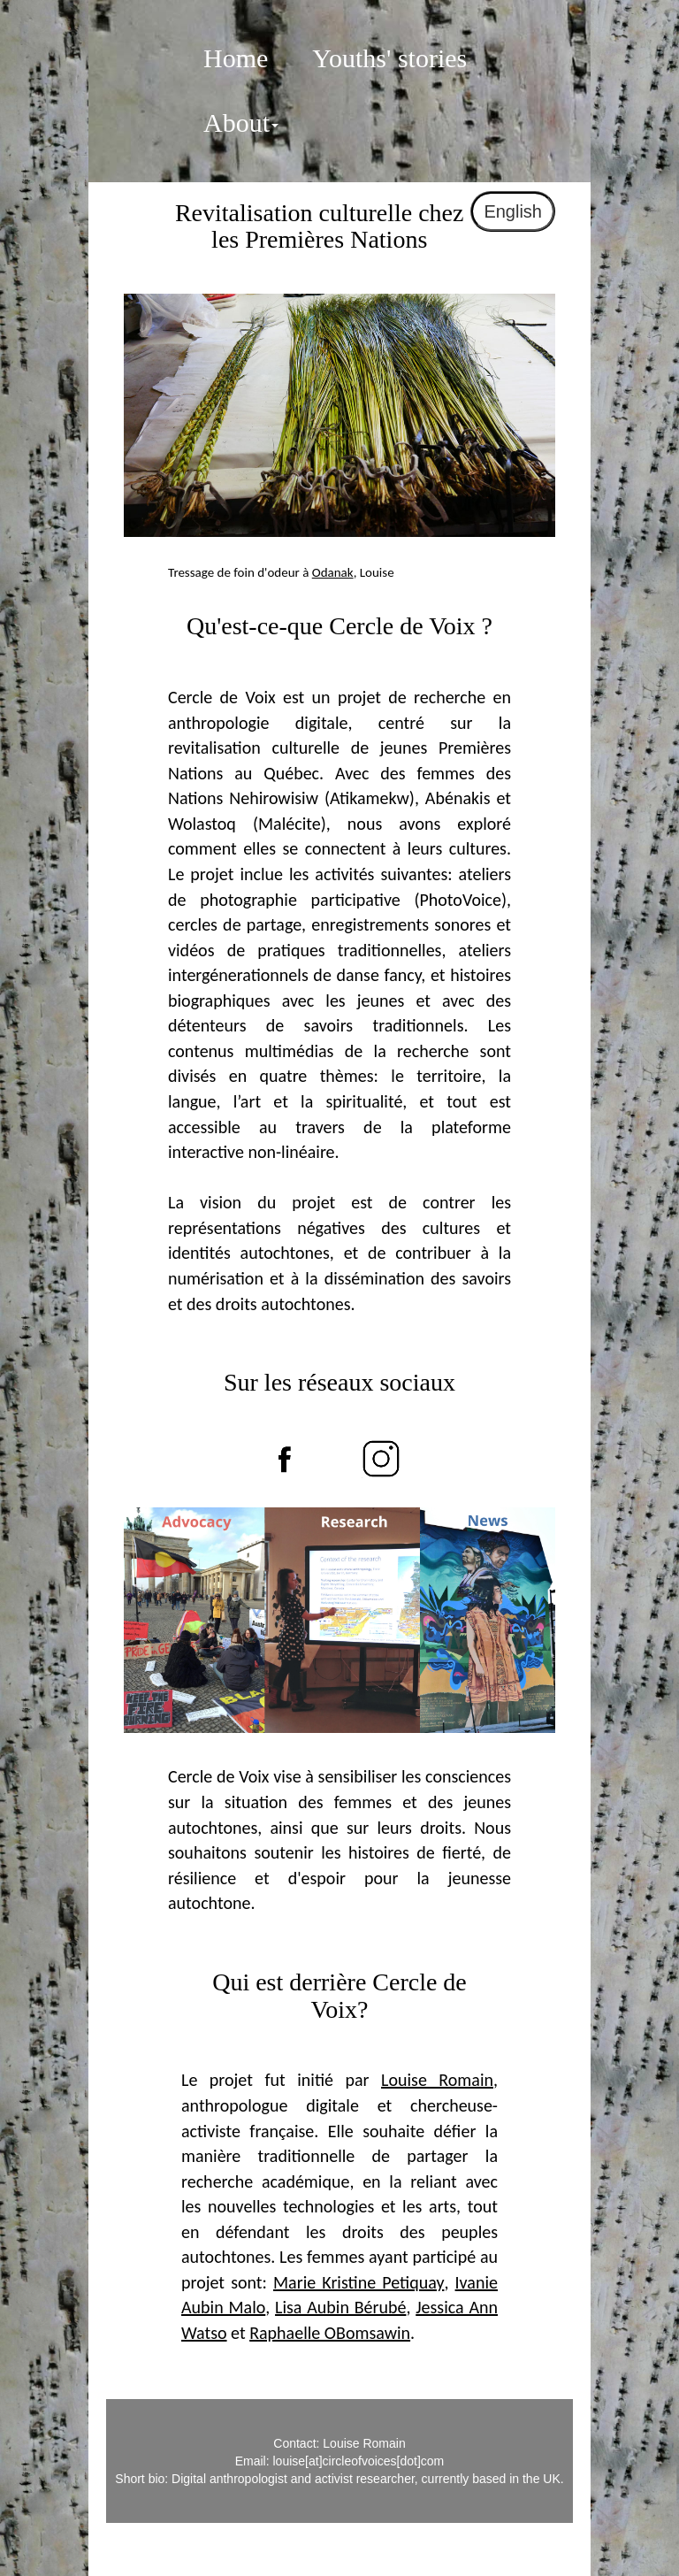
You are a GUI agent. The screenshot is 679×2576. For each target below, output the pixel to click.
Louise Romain (437, 2079)
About (240, 122)
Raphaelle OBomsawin (329, 2332)
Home (235, 58)
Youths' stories (389, 58)
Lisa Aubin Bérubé (340, 2307)
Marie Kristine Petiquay (358, 2282)
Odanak (333, 572)
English (513, 211)
